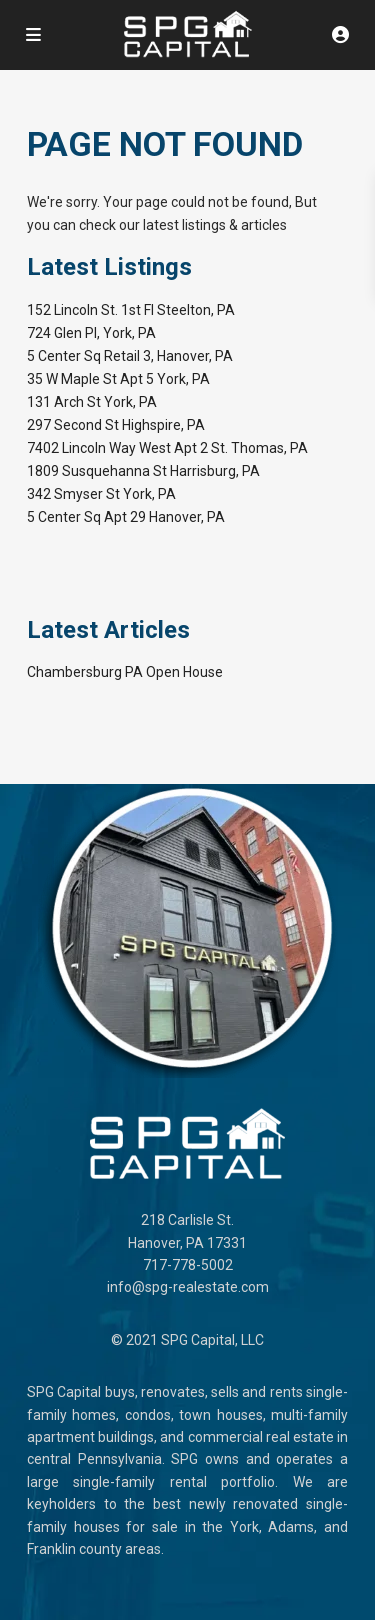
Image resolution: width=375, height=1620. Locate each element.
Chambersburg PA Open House (125, 672)
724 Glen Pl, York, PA (91, 333)
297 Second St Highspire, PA (116, 425)
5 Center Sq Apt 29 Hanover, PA (126, 517)
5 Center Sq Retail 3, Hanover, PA (130, 356)
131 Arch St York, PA (92, 402)
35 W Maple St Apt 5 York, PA (118, 379)
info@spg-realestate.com (188, 1287)
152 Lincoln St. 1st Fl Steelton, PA (131, 310)
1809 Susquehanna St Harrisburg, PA (143, 471)
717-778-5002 (188, 1265)
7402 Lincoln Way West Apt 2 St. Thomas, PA (167, 448)
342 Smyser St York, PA (101, 494)
